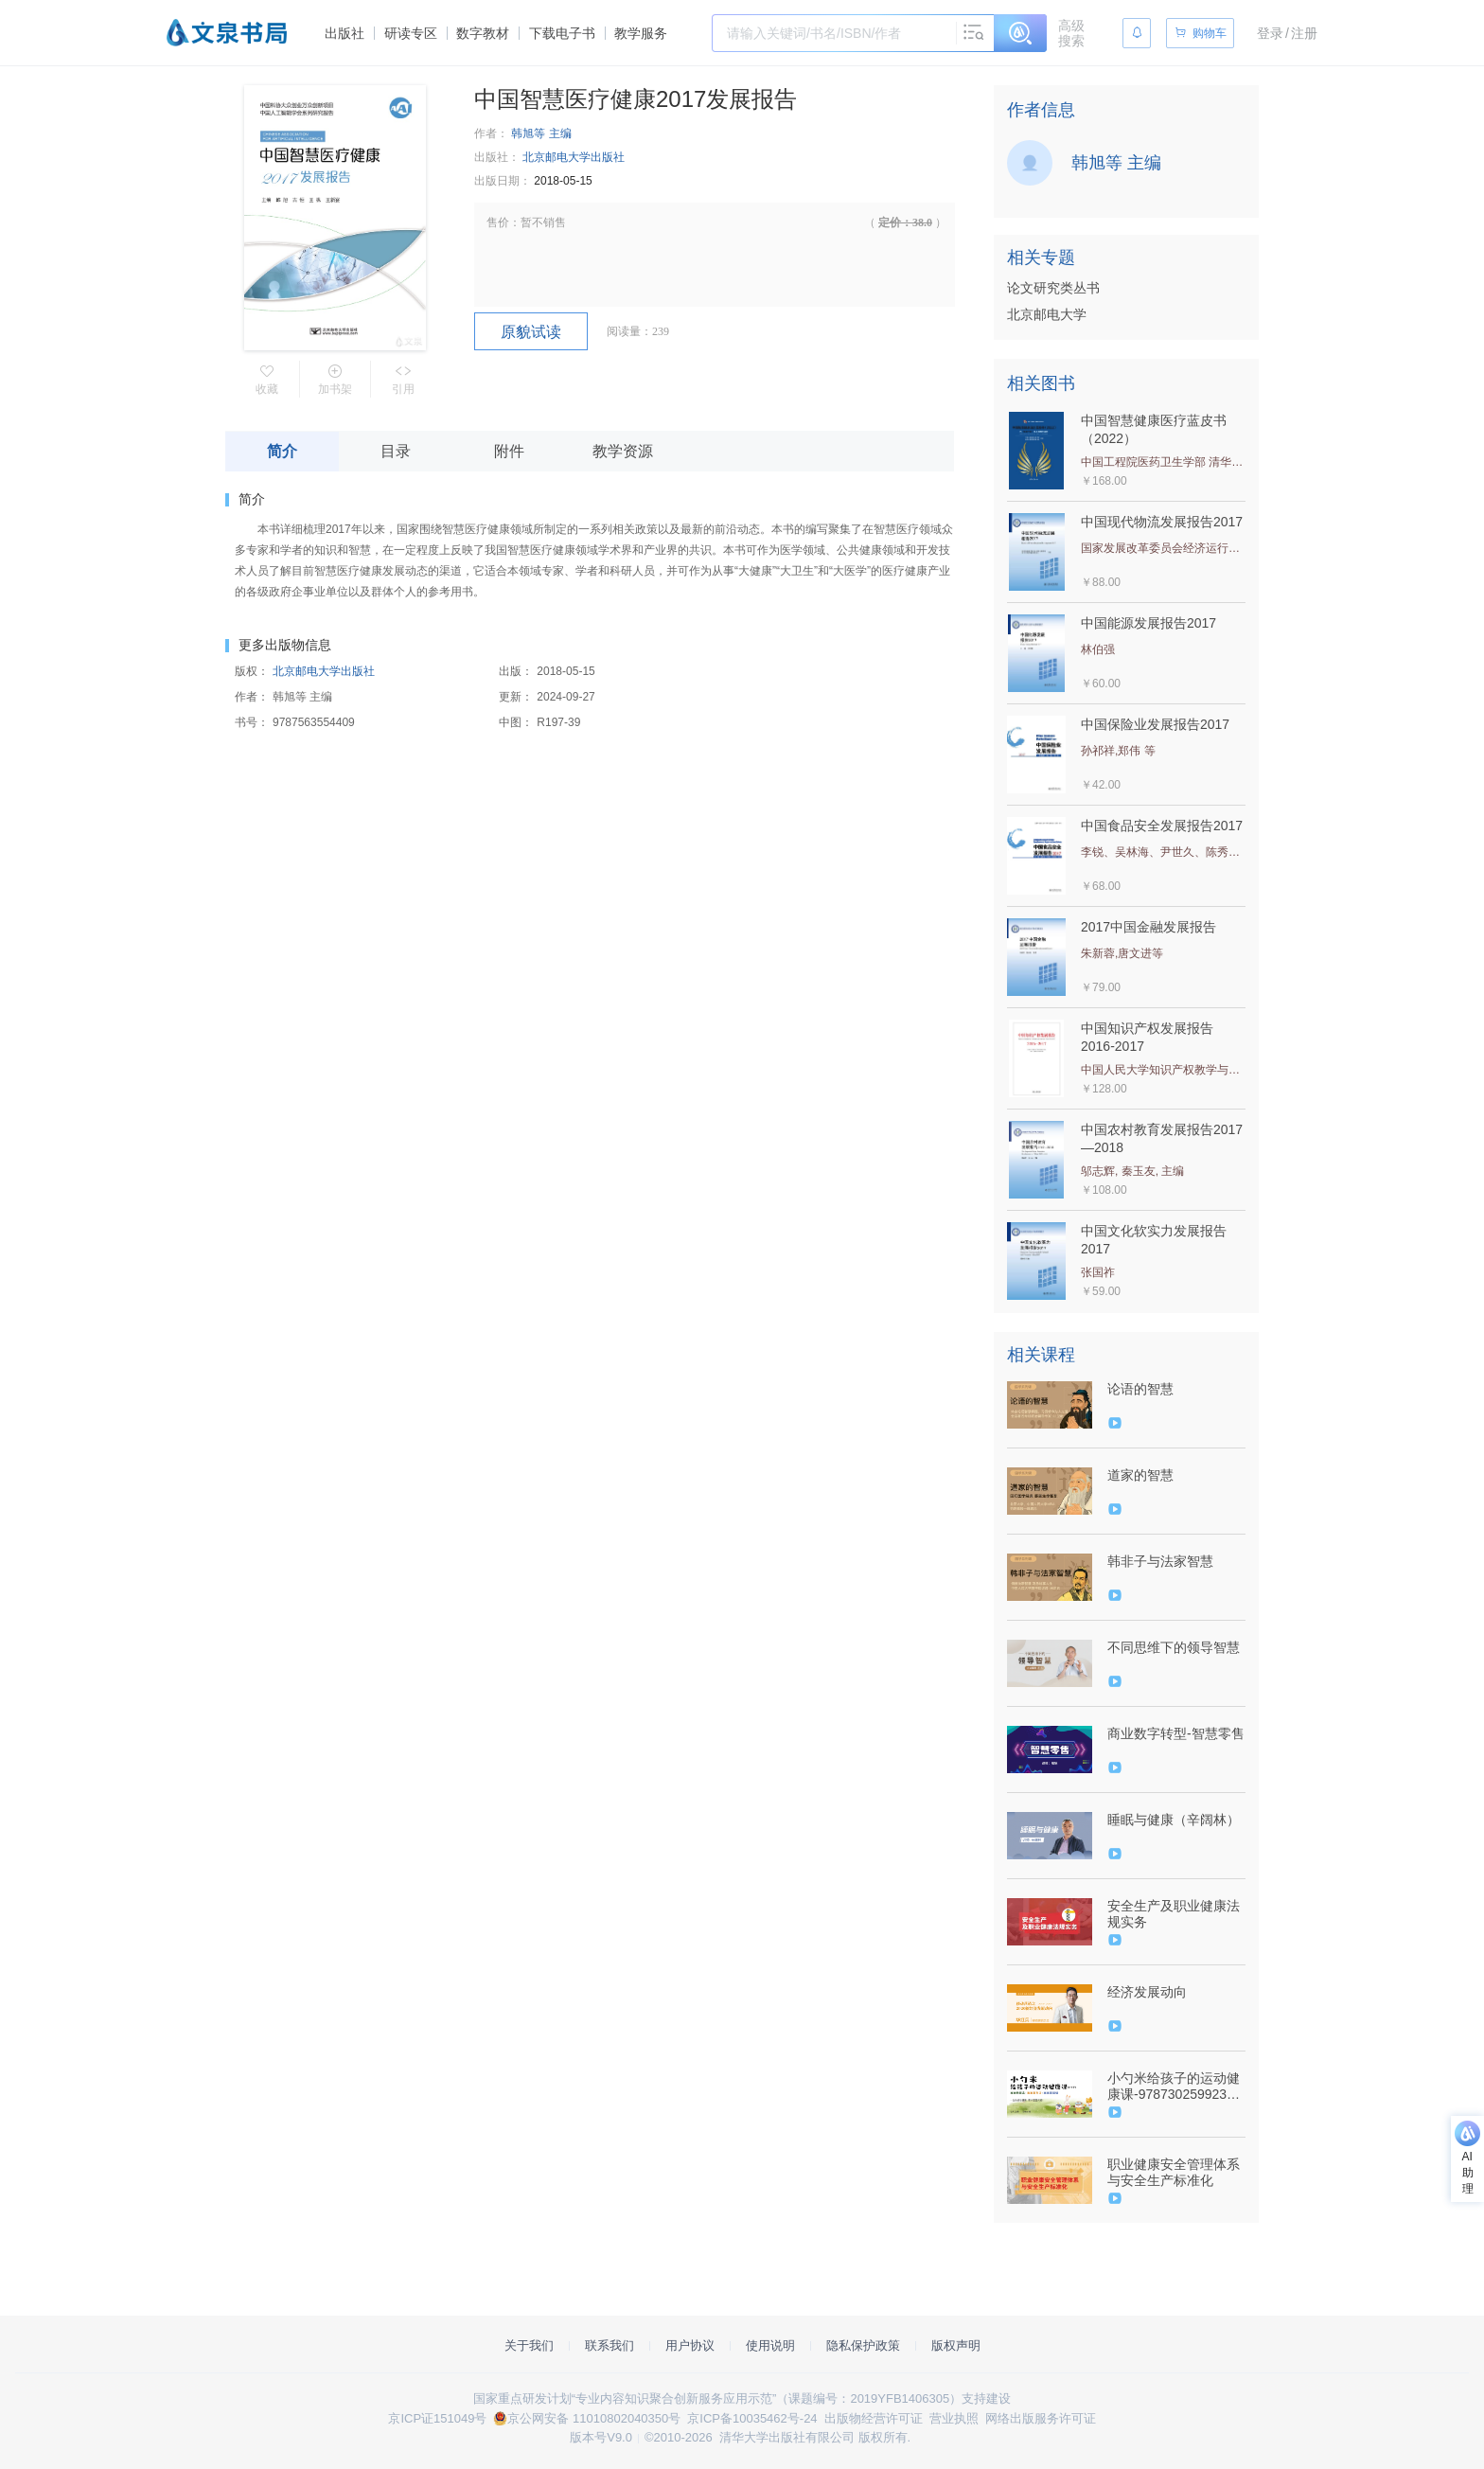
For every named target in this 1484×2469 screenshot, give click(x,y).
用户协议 (690, 2345)
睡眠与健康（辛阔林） (1173, 1819)
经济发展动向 (1147, 1991)
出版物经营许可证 (873, 2418)
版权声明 (955, 2345)
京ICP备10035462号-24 (752, 2418)
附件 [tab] (509, 451)
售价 (497, 222)
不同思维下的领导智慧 (1173, 1647)
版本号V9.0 (601, 2437)
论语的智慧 (1140, 1388)
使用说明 (770, 2345)
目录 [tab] (395, 451)
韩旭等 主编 (541, 133)
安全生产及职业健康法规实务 (1173, 1913)
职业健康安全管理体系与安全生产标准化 (1173, 2172)
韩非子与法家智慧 (1160, 1561)
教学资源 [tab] (622, 451)
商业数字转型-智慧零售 (1176, 1733)
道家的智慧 (1140, 1475)
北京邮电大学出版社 (573, 157)
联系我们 (609, 2345)
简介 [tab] (282, 451)
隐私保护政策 (863, 2345)
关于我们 (529, 2345)
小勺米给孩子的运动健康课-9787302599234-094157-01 (1173, 2086)
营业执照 (954, 2418)
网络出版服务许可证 (1040, 2418)
